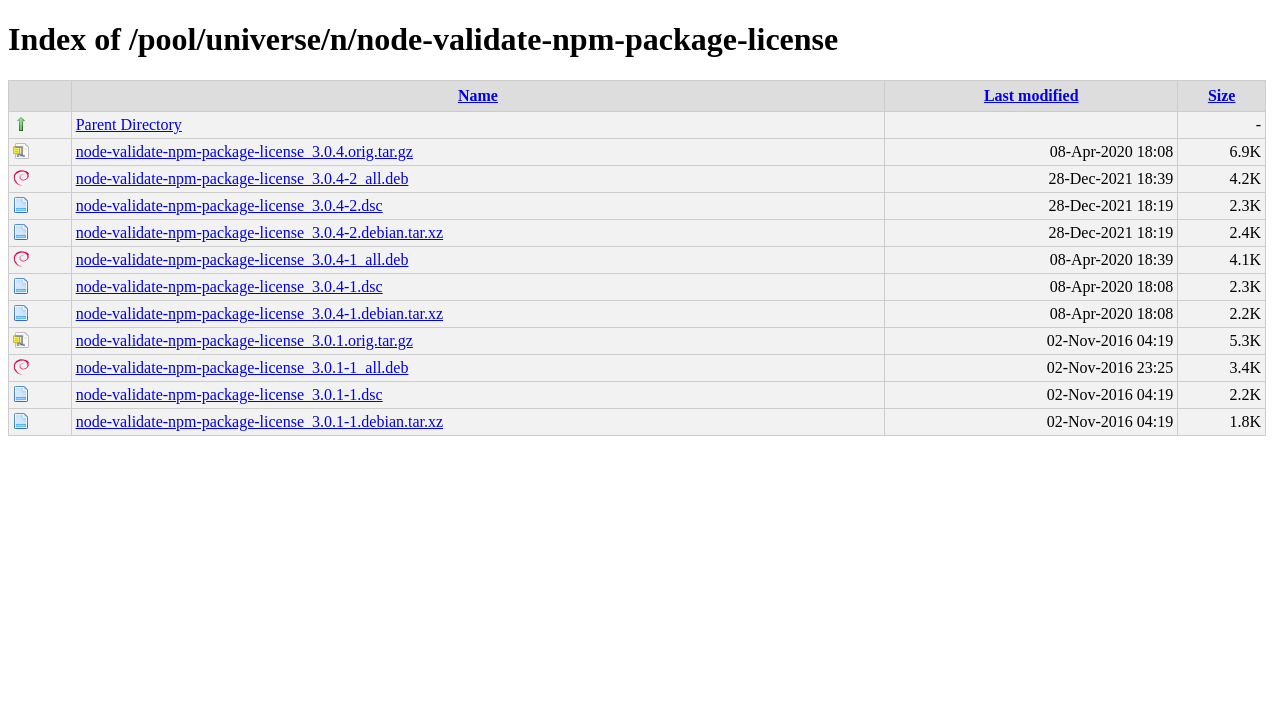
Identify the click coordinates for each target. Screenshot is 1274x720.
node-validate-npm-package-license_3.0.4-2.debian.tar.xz (259, 232)
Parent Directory (129, 124)
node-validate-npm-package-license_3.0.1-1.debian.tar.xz (259, 421)
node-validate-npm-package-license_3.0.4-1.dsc (229, 286)
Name (478, 95)
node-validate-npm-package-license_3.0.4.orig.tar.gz (244, 151)
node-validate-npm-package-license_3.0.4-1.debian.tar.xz (259, 313)
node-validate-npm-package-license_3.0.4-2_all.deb (242, 178)
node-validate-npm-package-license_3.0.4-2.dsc (229, 205)
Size (1222, 95)
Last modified (1031, 95)
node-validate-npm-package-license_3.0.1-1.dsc (229, 394)
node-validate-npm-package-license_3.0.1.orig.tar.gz (244, 340)
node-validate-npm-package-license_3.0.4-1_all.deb (242, 259)
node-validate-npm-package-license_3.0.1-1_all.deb (242, 367)
